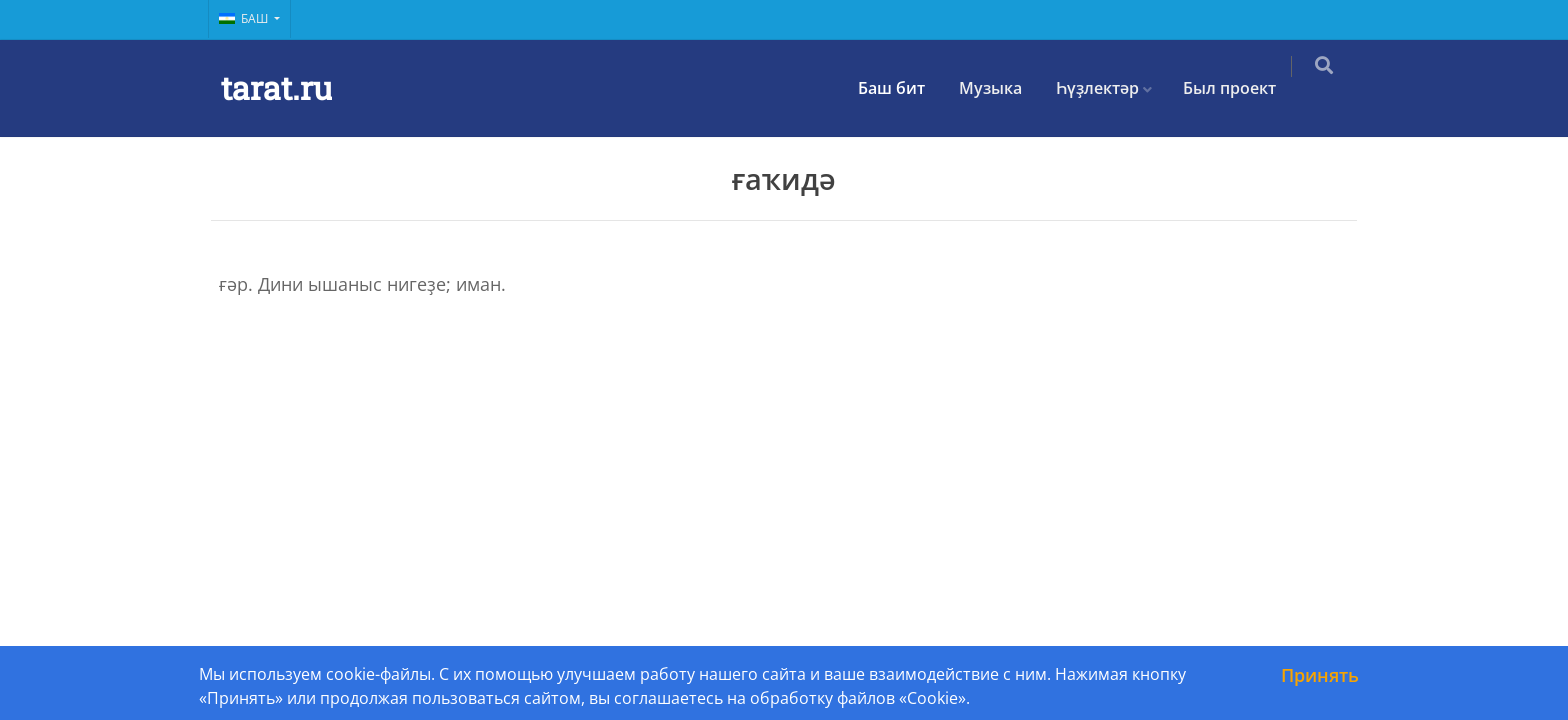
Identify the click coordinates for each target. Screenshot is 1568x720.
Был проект (1243, 88)
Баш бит (905, 88)
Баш (245, 18)
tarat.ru (276, 87)
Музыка (1004, 88)
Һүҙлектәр (1111, 88)
